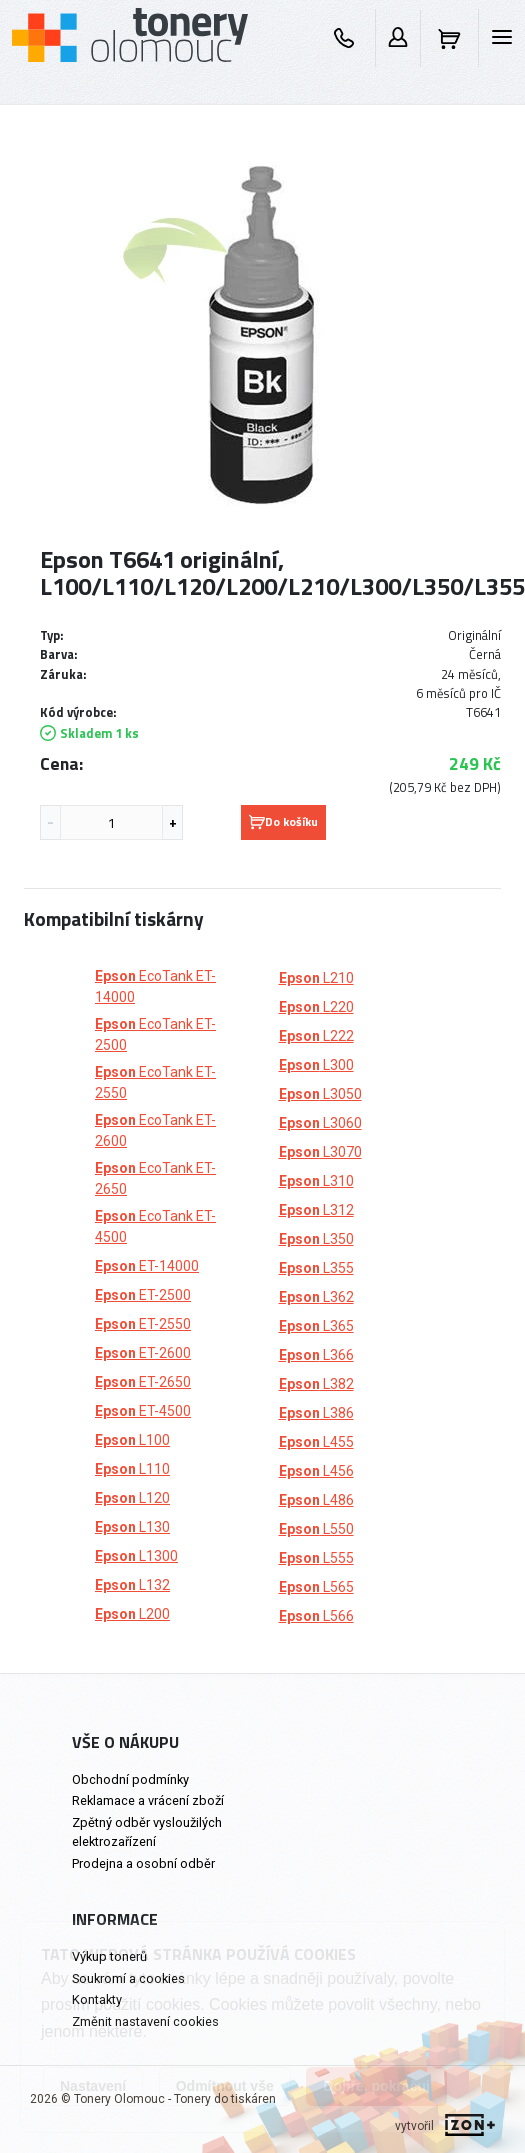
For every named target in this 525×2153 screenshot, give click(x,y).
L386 (316, 1413)
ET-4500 (143, 1411)
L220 (316, 1007)
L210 (316, 978)
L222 (316, 1036)
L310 (316, 1181)
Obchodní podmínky (130, 1779)
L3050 (320, 1094)
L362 (316, 1297)
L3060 (320, 1123)
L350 (316, 1239)
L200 (132, 1614)
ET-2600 (143, 1353)
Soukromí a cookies (128, 1978)
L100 (132, 1440)
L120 (132, 1498)
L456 (316, 1471)
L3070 (320, 1152)
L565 (316, 1587)
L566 (316, 1616)
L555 (316, 1558)
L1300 (136, 1556)
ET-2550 (143, 1324)
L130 (132, 1527)
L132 (132, 1585)
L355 (316, 1268)
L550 (316, 1529)
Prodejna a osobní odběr (143, 1863)
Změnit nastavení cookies (145, 2021)
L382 (316, 1384)
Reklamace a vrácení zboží (148, 1800)
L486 (316, 1500)
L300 (316, 1065)
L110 (132, 1469)
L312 (316, 1210)
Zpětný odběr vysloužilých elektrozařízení (147, 1832)
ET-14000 (147, 1266)
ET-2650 (143, 1382)
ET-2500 (143, 1295)
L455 (316, 1442)
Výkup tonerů (109, 1956)
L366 (316, 1355)
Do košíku (283, 821)
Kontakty (97, 1999)
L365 (316, 1326)
